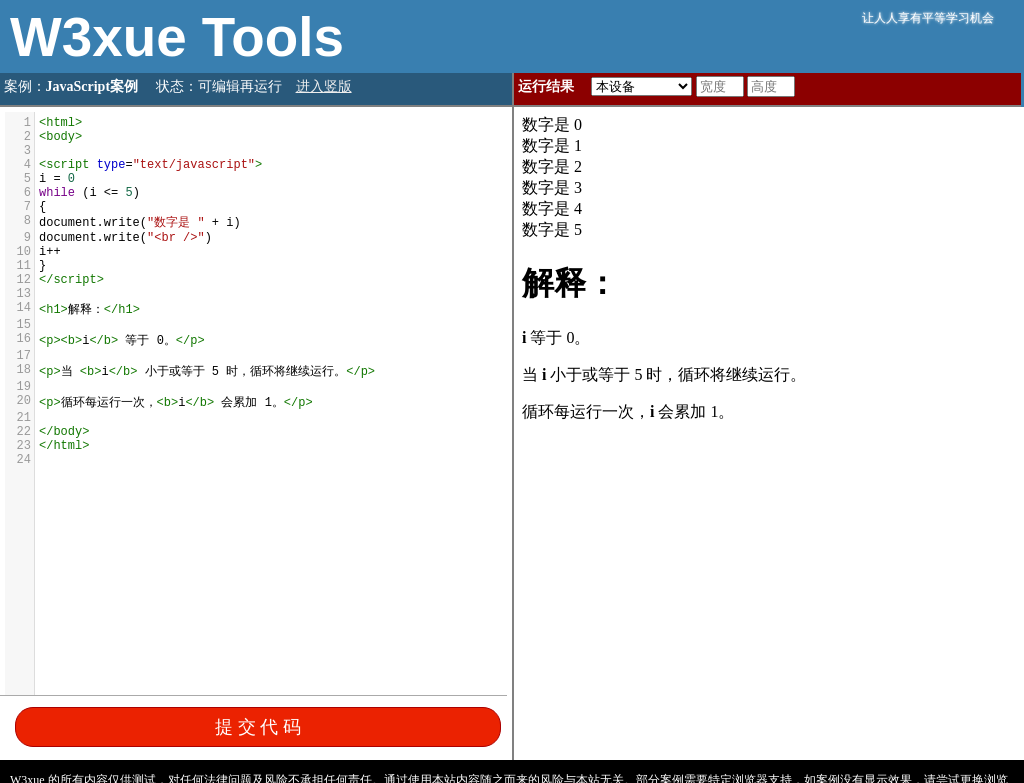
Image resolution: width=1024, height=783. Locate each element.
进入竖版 (324, 86)
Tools (273, 37)
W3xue (106, 37)
